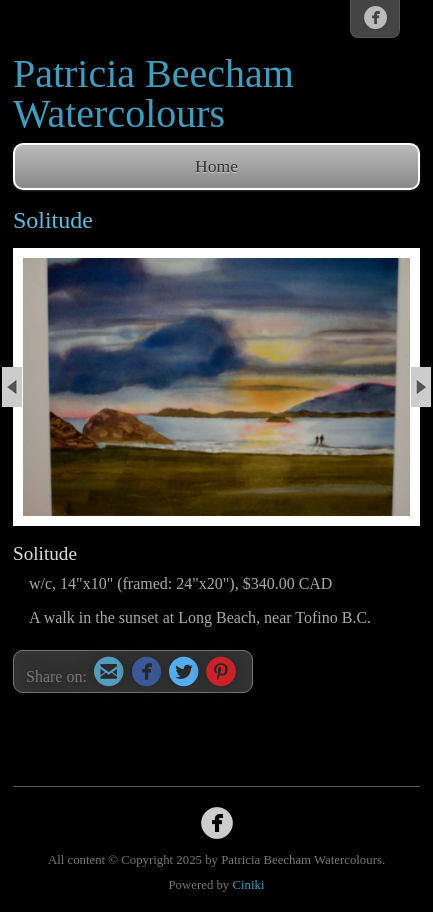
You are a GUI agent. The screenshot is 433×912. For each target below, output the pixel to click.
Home (216, 166)
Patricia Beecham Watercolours (153, 93)
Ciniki (248, 885)
